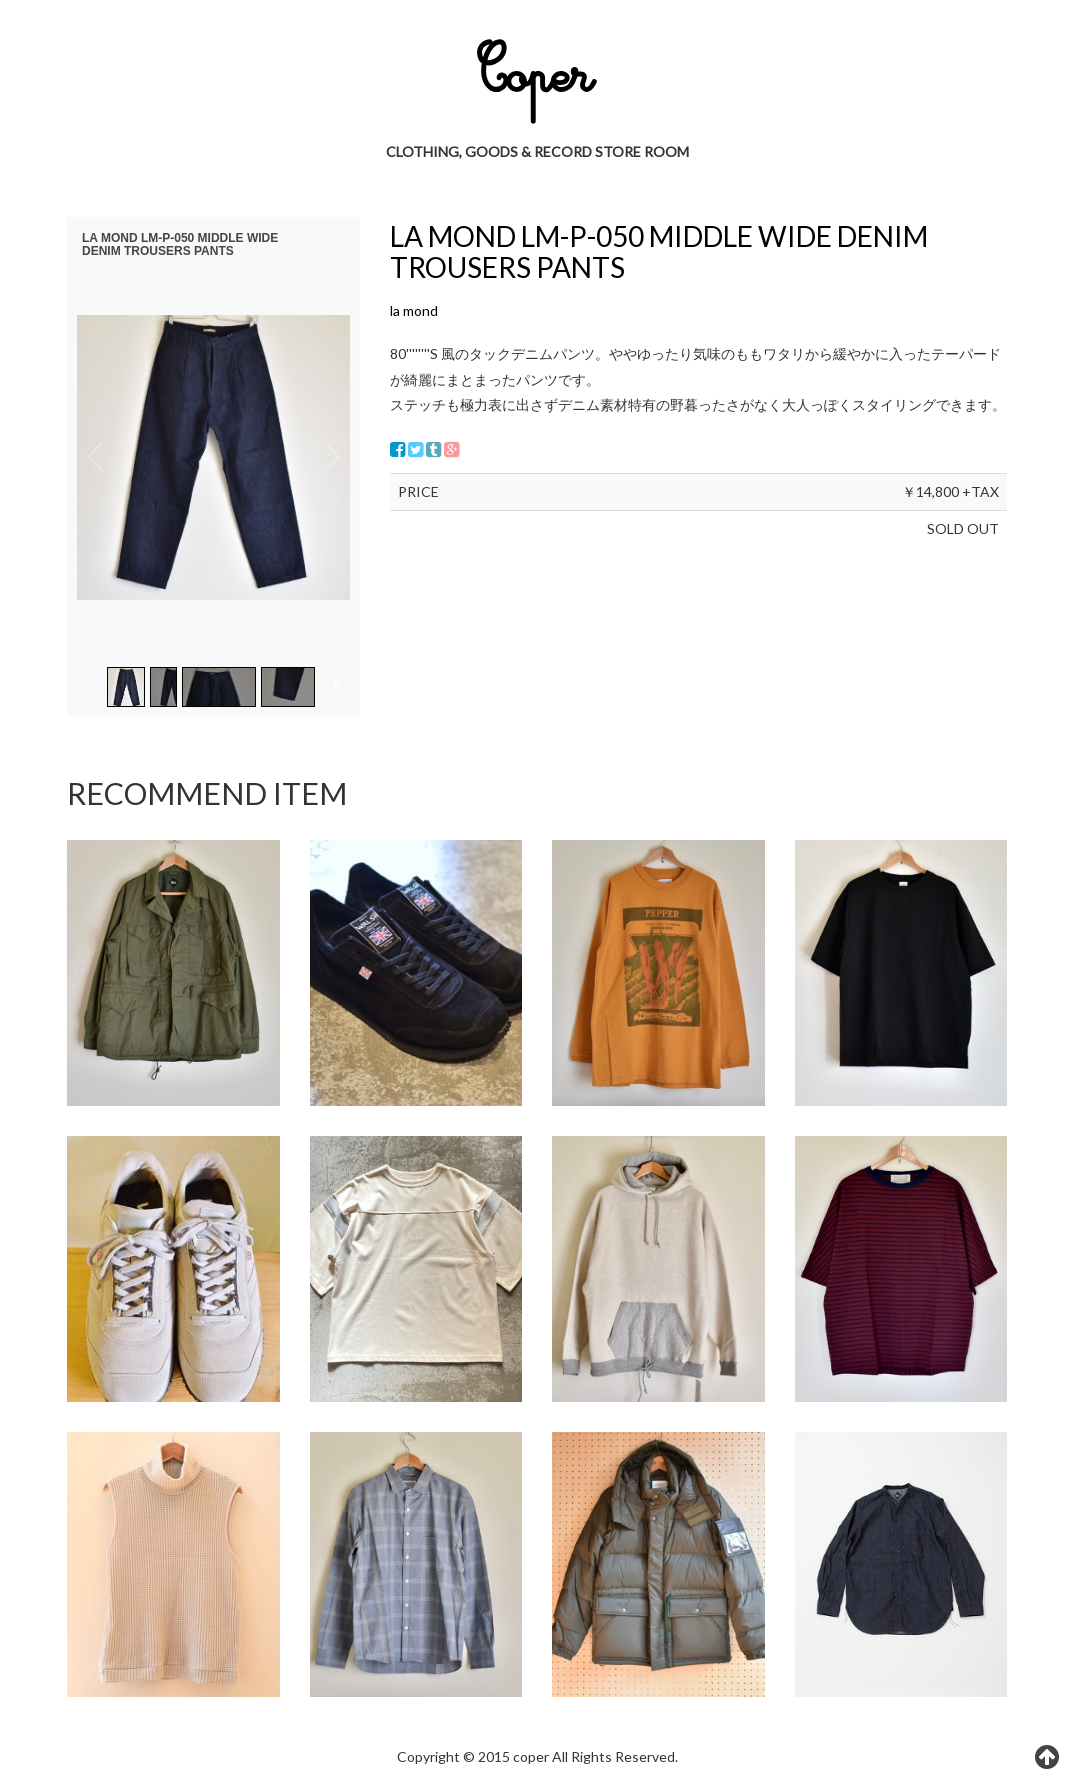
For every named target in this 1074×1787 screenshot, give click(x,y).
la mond (414, 310)
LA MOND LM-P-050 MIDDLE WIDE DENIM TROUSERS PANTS (659, 251)
